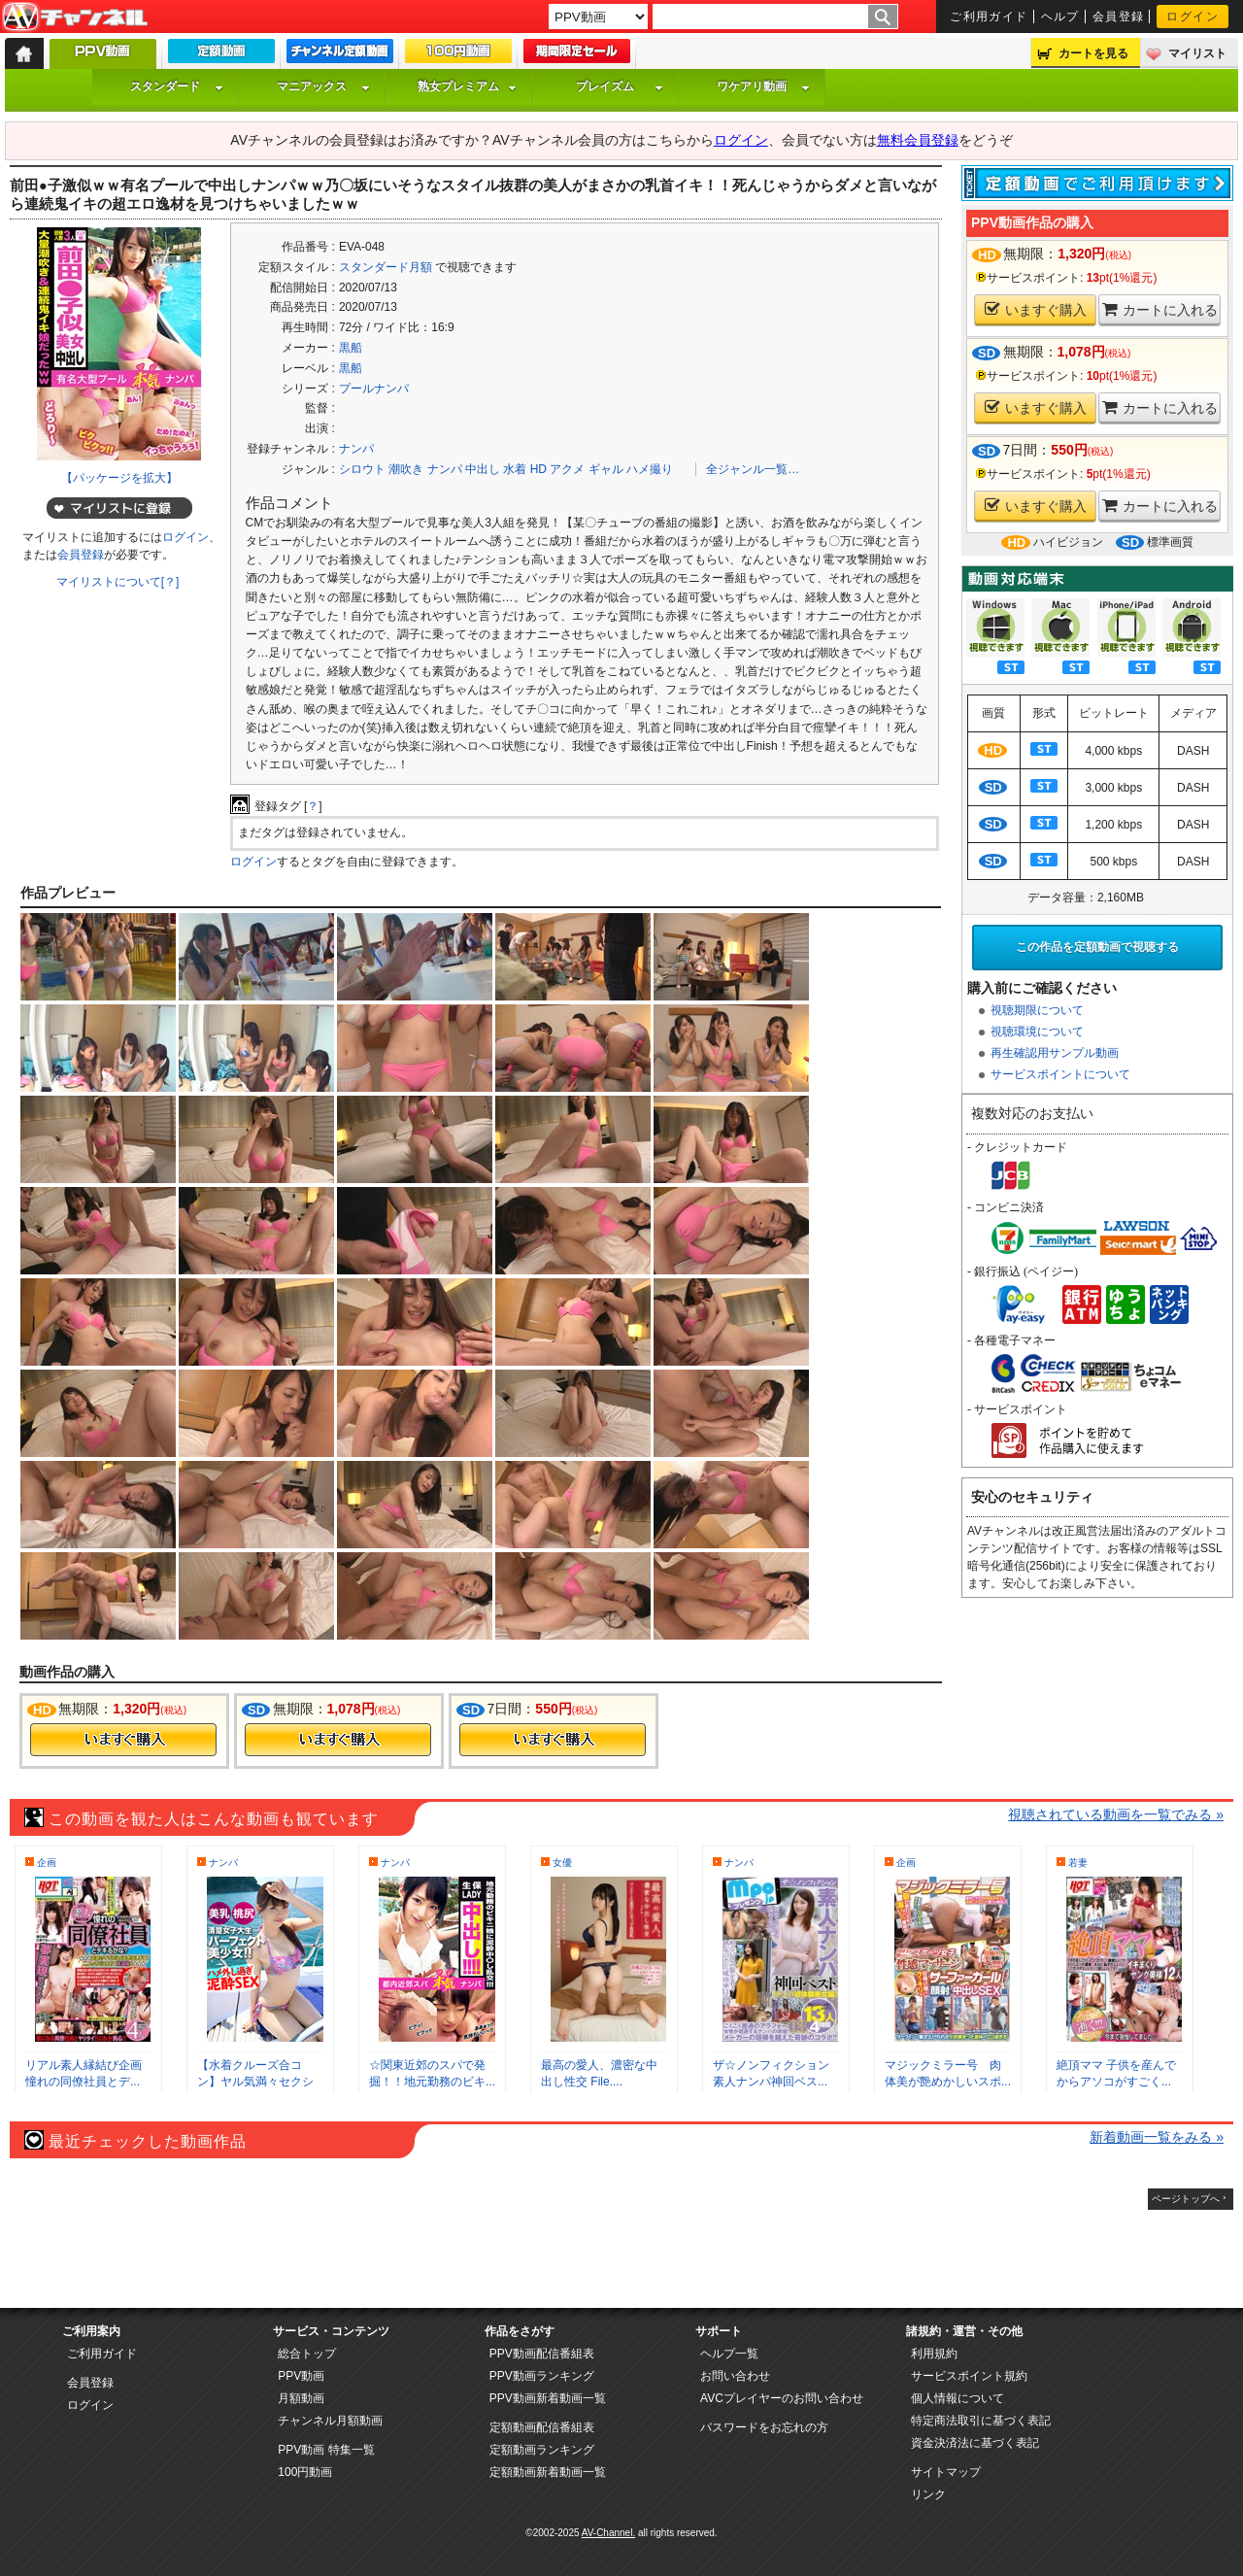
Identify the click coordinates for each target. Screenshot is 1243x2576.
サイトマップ (946, 2472)
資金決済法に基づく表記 (975, 2443)
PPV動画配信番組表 (541, 2353)
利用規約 (934, 2353)
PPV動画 (301, 2376)
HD (538, 469)
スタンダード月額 (385, 267)
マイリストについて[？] (118, 582)
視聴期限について (1037, 1010)
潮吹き (405, 469)
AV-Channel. (608, 2532)
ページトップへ (1186, 2198)
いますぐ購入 (1036, 309)
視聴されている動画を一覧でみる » (1116, 1814)
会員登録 (1118, 16)
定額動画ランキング (541, 2450)
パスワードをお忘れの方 (764, 2427)
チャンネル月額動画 (330, 2420)
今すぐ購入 (123, 1739)
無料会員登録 (917, 140)
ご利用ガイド (989, 16)
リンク (928, 2494)
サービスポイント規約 (969, 2376)
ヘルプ (1060, 16)
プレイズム (619, 86)
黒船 (350, 348)
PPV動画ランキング (541, 2376)
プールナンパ (374, 388)
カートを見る (1093, 53)
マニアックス (323, 86)
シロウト (362, 469)
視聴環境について (1037, 1031)
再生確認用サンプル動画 (1055, 1053)
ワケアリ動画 (763, 86)
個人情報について (957, 2398)
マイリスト (1197, 53)
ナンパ (356, 449)
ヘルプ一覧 (729, 2353)
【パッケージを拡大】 (119, 478)
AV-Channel (75, 17)
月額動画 (301, 2398)
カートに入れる (1160, 309)
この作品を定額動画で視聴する (1097, 947)
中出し (482, 469)
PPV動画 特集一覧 (326, 2450)
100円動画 (305, 2472)
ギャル (605, 469)
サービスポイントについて (1060, 1074)
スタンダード (176, 86)
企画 (46, 1862)
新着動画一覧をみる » (1157, 2137)
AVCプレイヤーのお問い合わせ (781, 2398)
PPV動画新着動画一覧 (547, 2398)
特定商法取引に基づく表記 (981, 2420)
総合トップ (307, 2353)
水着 (514, 469)
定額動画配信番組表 (541, 2427)
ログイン (1192, 16)
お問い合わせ (735, 2376)
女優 (562, 1862)
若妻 (1078, 1862)
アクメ (567, 469)
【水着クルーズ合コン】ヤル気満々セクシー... (255, 2081)
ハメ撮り (649, 469)
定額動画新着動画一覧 (547, 2472)
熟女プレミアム (467, 86)
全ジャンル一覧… (752, 469)
